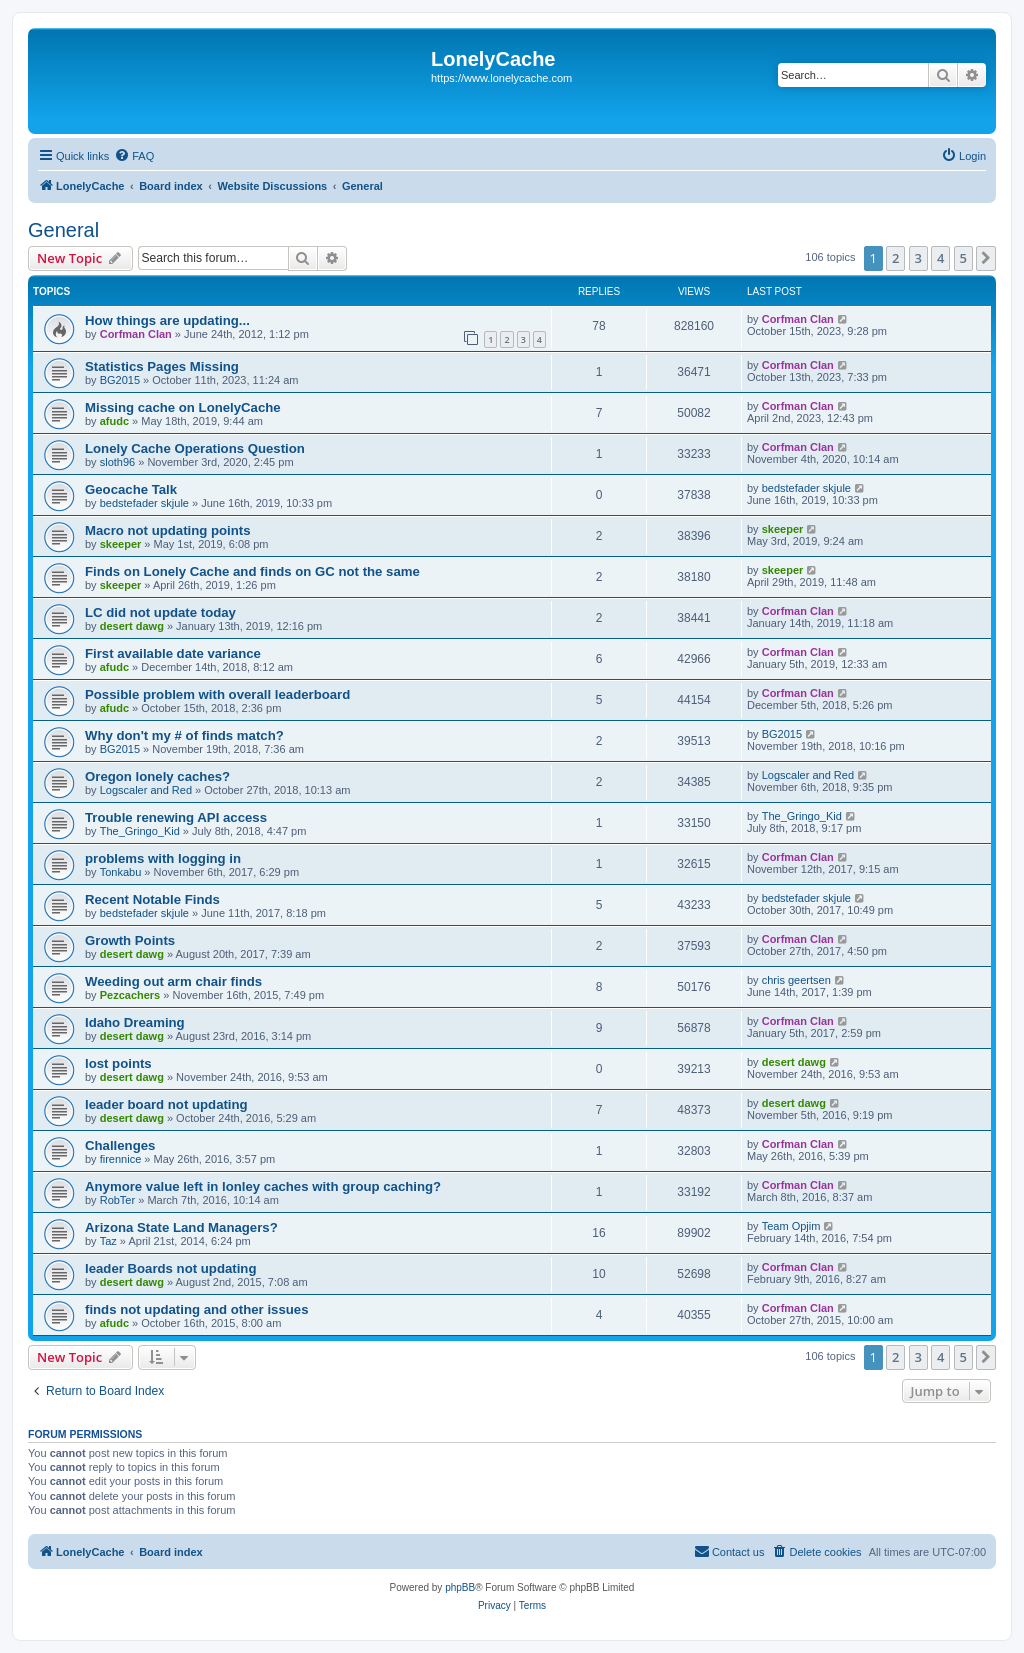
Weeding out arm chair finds (173, 981)
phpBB (460, 1587)
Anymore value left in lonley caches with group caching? (263, 1186)
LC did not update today (160, 612)
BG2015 (120, 380)
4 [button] (940, 258)
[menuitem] (134, 156)
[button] (986, 258)
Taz (108, 1241)
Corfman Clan (136, 334)
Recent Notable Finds (152, 899)
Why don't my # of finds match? (184, 735)
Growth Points (130, 940)
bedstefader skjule (144, 503)
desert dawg (132, 626)
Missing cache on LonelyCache (183, 407)
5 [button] (963, 258)
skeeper (121, 544)
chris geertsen (796, 980)
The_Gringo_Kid (140, 831)
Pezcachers (130, 995)
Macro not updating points (168, 530)
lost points (118, 1063)
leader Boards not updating (170, 1268)
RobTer (117, 1200)
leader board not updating (166, 1104)
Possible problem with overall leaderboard (217, 694)
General (63, 230)
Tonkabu (121, 872)
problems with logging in (163, 858)
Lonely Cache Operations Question (195, 448)
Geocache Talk (131, 489)
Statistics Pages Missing (162, 366)
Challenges (120, 1145)
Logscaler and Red (146, 790)
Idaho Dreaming (135, 1022)
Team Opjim (791, 1226)
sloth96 (117, 462)
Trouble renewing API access (176, 817)
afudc (114, 421)
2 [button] (895, 258)
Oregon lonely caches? (157, 776)
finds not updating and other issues (196, 1309)
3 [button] (918, 258)
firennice (121, 1159)
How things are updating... (167, 320)
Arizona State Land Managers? (181, 1227)
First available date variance (173, 653)
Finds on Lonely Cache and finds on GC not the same (252, 571)
